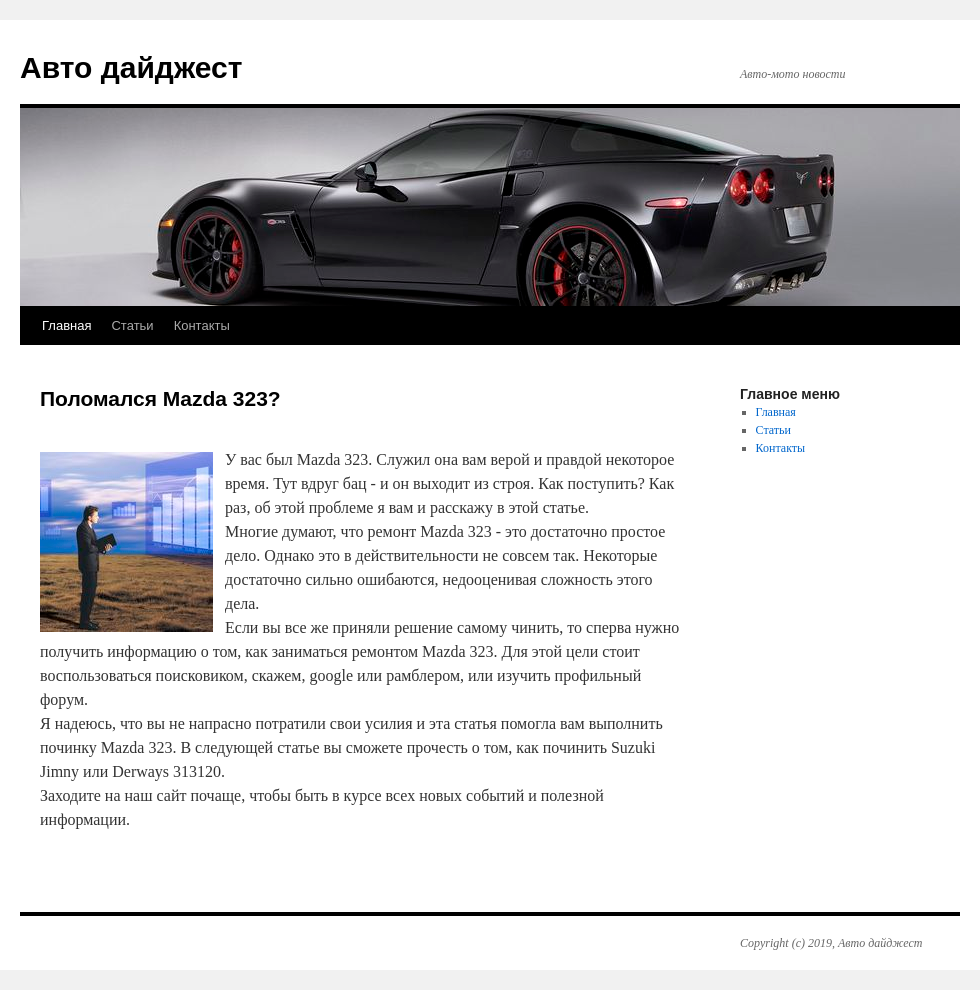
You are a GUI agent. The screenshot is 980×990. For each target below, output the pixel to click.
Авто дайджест (131, 67)
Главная (66, 325)
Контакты (202, 325)
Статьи (132, 325)
